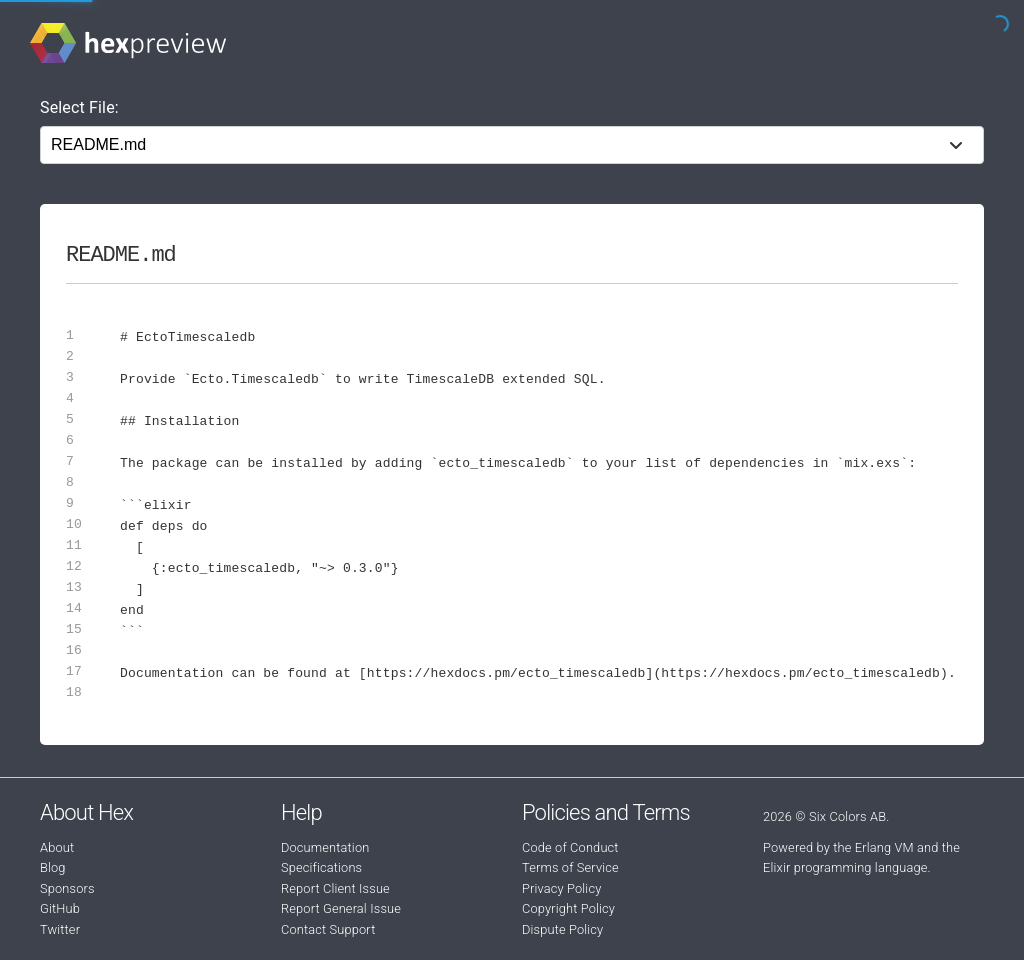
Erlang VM (884, 847)
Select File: (79, 107)
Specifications (321, 867)
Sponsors (67, 888)
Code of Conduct (570, 847)
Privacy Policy (561, 888)
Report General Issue (341, 908)
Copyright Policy (568, 908)
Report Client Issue (335, 888)
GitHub (60, 908)
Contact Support (328, 929)
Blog (53, 867)
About (57, 847)
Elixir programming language (845, 867)
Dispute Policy (562, 929)
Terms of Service (570, 867)
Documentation (325, 847)
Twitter (60, 929)
